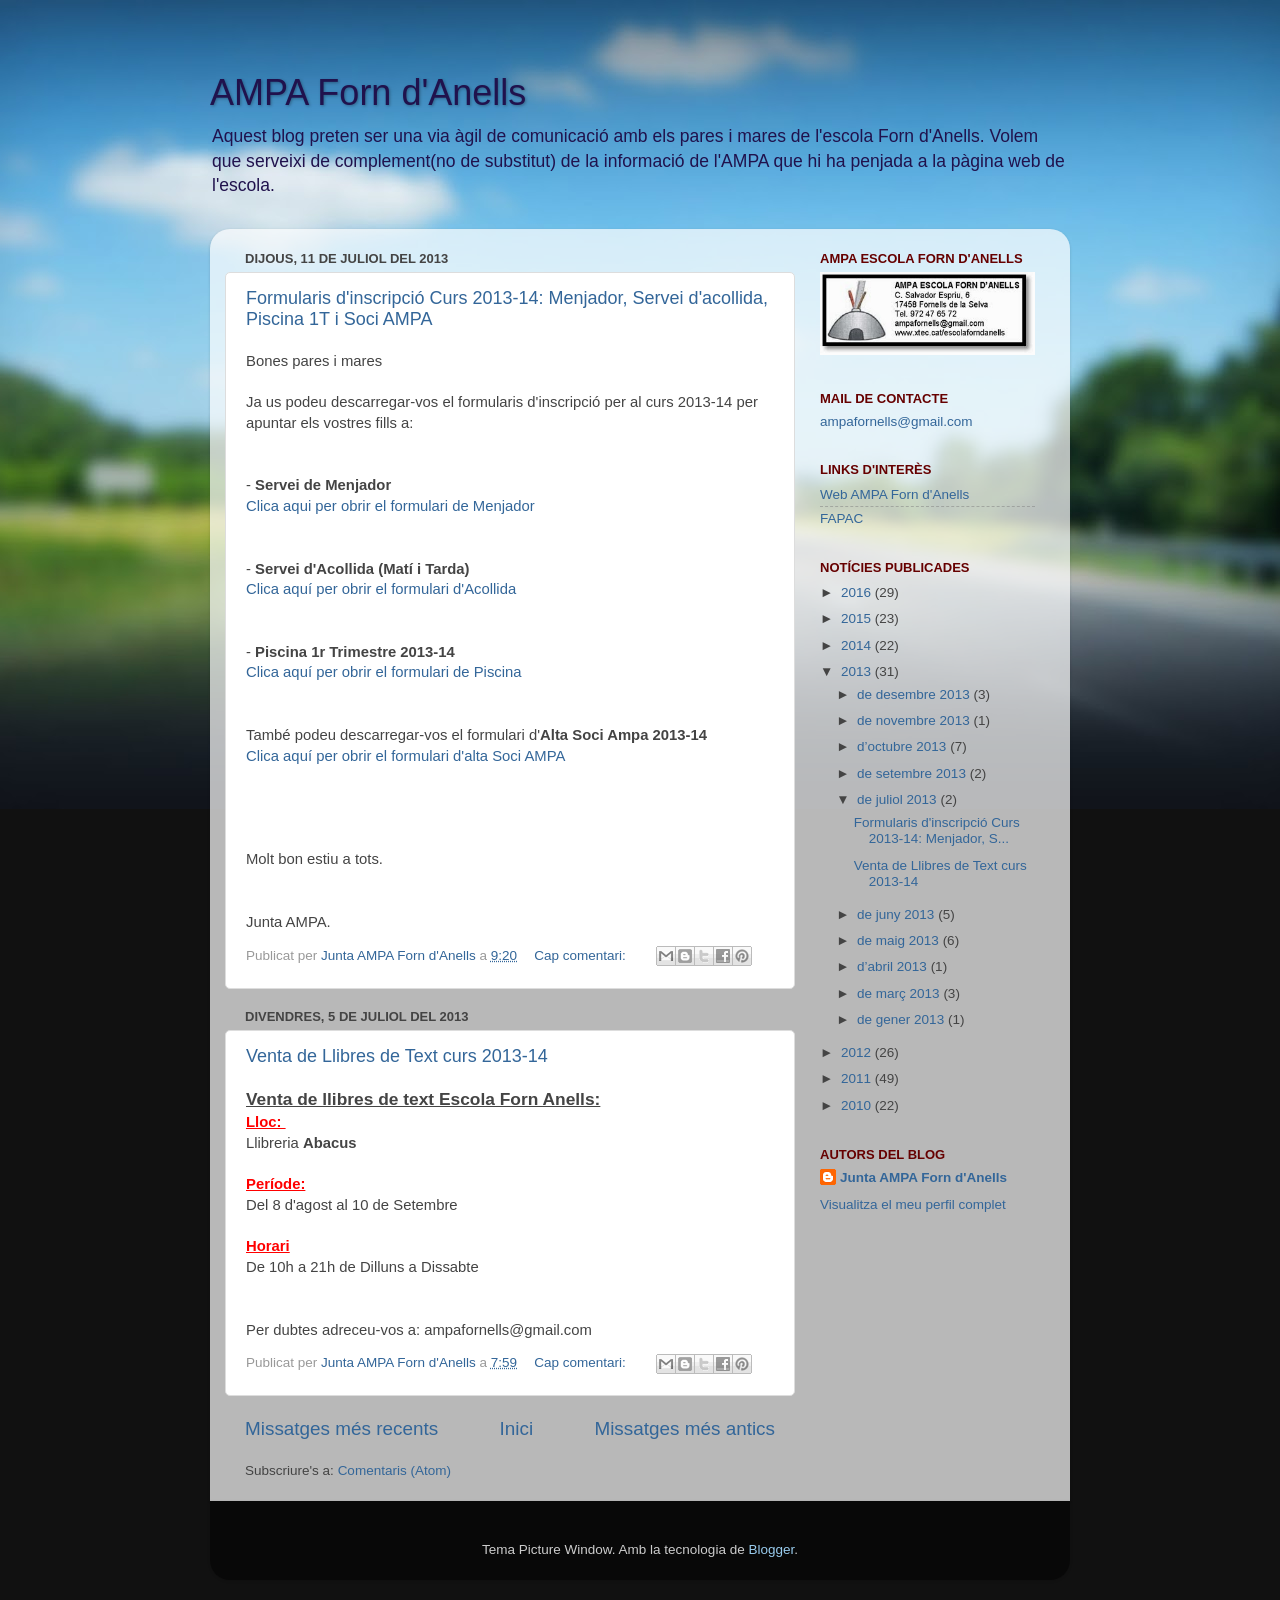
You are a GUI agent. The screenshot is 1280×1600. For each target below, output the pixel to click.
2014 (858, 645)
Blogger (771, 1549)
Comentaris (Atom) (394, 1470)
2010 (858, 1105)
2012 (858, 1052)
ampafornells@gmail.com (896, 421)
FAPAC (841, 518)
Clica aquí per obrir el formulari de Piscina (384, 672)
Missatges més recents (341, 1428)
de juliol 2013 (898, 799)
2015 (858, 618)
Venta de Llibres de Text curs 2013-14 (397, 1056)
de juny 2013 (897, 914)
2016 (858, 592)
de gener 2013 (902, 1019)
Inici (517, 1428)
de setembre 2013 (913, 773)
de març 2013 (900, 993)
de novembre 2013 (915, 720)
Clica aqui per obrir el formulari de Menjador (390, 506)
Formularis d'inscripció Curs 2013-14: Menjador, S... (937, 830)
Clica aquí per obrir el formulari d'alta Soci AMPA (405, 756)
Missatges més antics (684, 1428)
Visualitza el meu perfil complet (913, 1204)
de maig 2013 (900, 940)
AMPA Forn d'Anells (368, 92)
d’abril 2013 (894, 966)
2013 (858, 671)
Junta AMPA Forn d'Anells (923, 1177)
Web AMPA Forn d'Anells (894, 494)
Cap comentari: (581, 955)
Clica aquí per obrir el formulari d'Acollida (381, 589)
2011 (858, 1078)
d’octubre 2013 (903, 746)
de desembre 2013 (915, 694)
